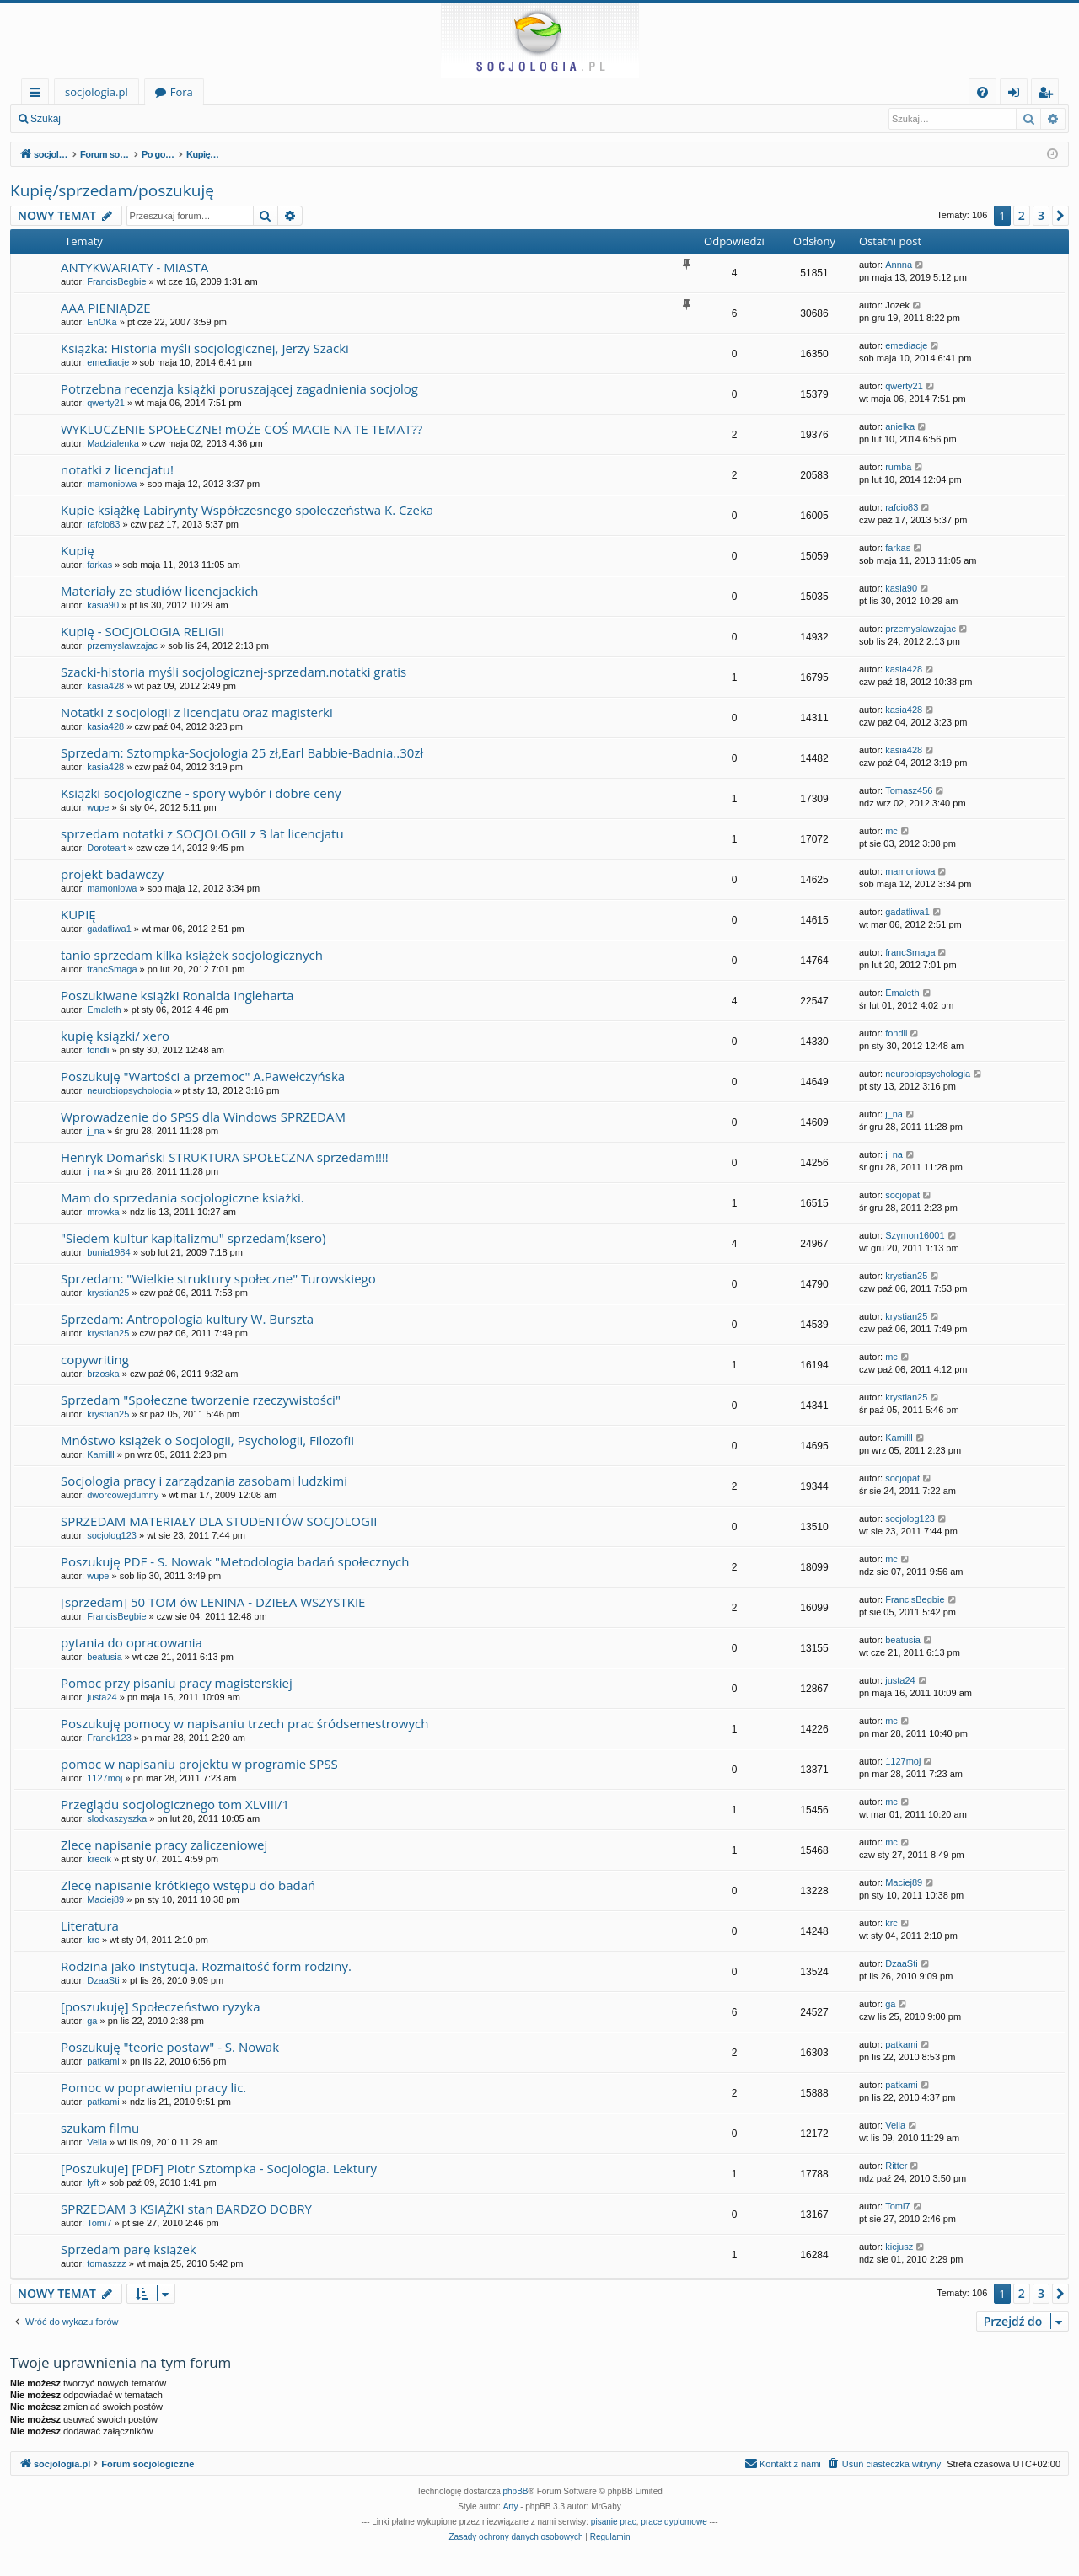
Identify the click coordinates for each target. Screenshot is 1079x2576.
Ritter (896, 2166)
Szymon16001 (914, 1235)
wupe (98, 807)
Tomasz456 (908, 790)
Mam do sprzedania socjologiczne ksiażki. (182, 1197)
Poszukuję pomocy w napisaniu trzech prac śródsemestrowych (244, 1723)
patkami (103, 2061)
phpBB (516, 2491)
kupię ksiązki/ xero (115, 1035)
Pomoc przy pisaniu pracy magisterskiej (177, 1682)
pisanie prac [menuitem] (613, 2521)
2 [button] (1021, 215)
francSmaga (112, 969)
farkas (99, 565)
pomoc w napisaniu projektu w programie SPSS (199, 1763)
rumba (898, 467)
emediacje (108, 362)
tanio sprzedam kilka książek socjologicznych (192, 954)
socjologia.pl (96, 91)
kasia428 (105, 686)
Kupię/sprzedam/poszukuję (112, 190)
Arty (510, 2506)
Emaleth (104, 1009)
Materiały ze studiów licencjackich (160, 590)
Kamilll (100, 1454)
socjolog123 (112, 1535)
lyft (93, 2182)
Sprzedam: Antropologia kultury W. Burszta (187, 1318)
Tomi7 (99, 2223)
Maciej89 (105, 1899)
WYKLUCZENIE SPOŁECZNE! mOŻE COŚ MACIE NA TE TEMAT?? (241, 428)
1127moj (104, 1778)
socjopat (902, 1195)
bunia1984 (108, 1252)
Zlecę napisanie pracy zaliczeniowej (164, 1844)
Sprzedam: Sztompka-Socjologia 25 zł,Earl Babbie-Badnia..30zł (242, 752)
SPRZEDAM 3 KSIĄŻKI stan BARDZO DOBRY (186, 2208)
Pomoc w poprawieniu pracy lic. (153, 2087)
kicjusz (899, 2246)
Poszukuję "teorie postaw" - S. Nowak (170, 2046)
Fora (181, 91)
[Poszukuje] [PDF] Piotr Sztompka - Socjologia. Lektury (219, 2168)
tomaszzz (106, 2263)
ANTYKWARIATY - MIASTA (134, 267)
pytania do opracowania (131, 1642)
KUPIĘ (78, 914)
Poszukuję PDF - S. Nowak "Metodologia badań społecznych (235, 1561)
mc (891, 831)
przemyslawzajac (122, 645)
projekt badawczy (112, 873)
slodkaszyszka (117, 1818)
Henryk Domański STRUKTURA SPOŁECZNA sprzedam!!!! (225, 1157)
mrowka (103, 1212)
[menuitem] (982, 92)
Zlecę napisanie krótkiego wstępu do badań (188, 1885)
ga (92, 2021)
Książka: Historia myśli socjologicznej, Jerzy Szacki (205, 348)
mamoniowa (112, 484)
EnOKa (101, 322)
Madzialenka (113, 443)
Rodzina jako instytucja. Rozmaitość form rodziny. (206, 1965)
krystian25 (108, 1293)
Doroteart (106, 848)
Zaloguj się (109, 119)
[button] (1060, 216)
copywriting (95, 1359)
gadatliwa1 (109, 929)
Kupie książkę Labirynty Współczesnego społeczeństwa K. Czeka (247, 509)
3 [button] (1041, 215)
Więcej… (38, 94)
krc (93, 1940)
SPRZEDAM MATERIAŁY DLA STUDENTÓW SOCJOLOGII (219, 1521)
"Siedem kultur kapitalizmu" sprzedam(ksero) (193, 1237)
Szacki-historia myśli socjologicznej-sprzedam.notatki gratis (233, 671)
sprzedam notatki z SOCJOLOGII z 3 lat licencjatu (202, 833)
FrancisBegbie (116, 281)
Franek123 (109, 1738)
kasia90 (103, 605)
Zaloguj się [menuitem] (1017, 94)
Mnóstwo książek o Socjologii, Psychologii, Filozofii (207, 1440)
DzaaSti (103, 1980)
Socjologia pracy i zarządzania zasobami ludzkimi (204, 1480)
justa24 (101, 1697)
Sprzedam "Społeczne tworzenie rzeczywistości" (201, 1399)
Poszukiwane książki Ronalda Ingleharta (177, 995)
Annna (898, 265)
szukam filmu (100, 2127)
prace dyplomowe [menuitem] (673, 2521)
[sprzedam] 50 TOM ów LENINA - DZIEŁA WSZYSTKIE (213, 1601)
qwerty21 (106, 403)
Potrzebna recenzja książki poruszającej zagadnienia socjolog (239, 388)
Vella (97, 2142)
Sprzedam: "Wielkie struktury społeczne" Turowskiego (218, 1278)
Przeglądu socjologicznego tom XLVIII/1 (175, 1804)
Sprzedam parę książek (128, 2249)
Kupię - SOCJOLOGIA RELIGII (142, 631)
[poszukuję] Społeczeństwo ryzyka (160, 2006)
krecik (99, 1859)
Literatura (90, 1925)
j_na (96, 1131)
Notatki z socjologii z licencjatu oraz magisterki (197, 712)
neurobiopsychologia (129, 1090)
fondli (98, 1050)
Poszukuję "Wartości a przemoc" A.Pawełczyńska (203, 1076)
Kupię (77, 550)
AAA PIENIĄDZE (106, 307)
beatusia (104, 1657)
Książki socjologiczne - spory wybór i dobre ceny (201, 793)
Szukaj (45, 119)
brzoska (103, 1373)
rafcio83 (103, 524)
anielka (900, 426)
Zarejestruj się (191, 119)
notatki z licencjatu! (117, 469)
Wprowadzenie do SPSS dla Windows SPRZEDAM (203, 1116)
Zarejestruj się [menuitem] (1049, 94)
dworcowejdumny (122, 1495)
